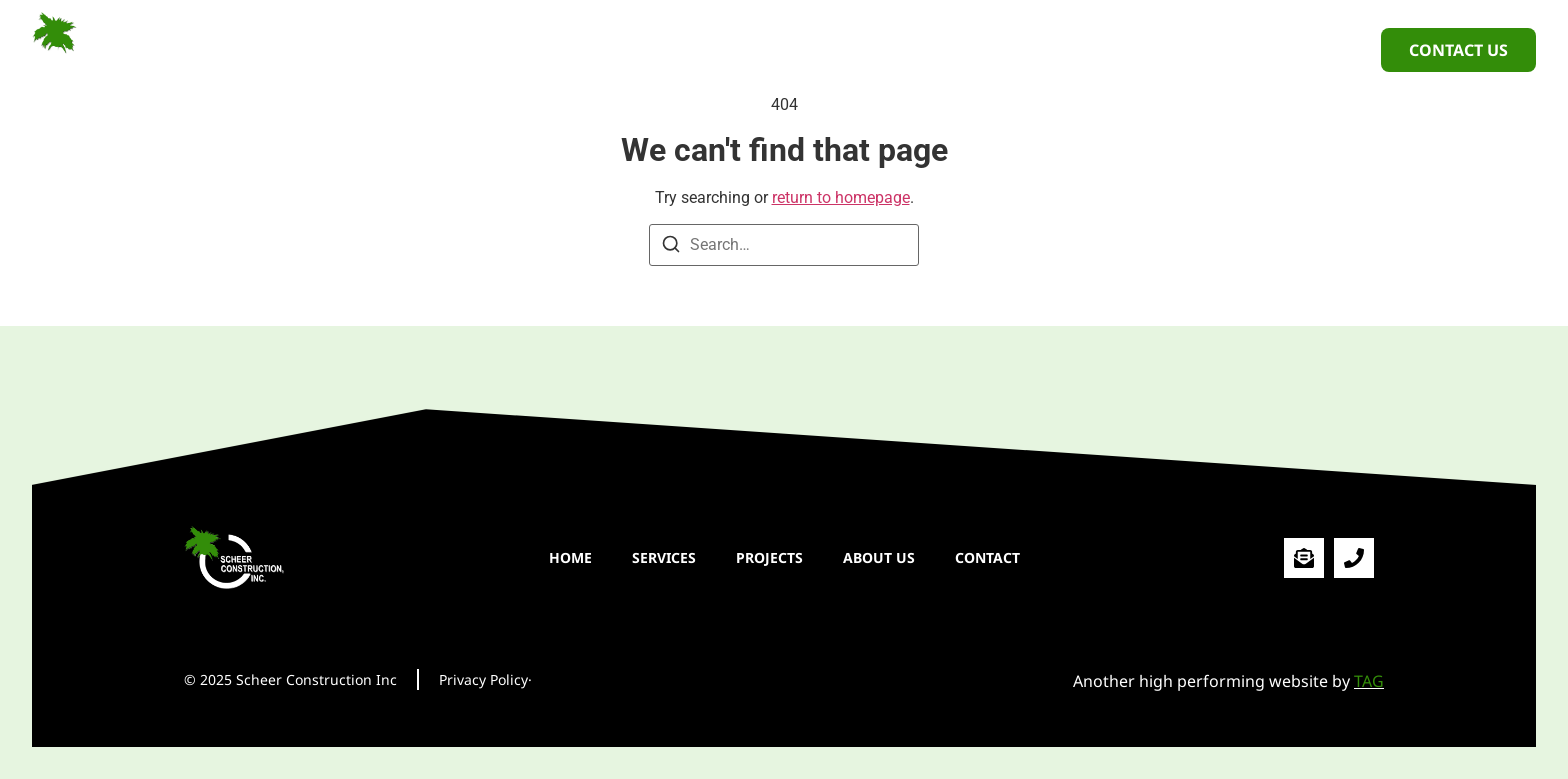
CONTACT (986, 49)
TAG (1369, 681)
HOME (569, 49)
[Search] (671, 247)
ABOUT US (878, 49)
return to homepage (841, 197)
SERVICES (663, 49)
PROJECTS (768, 49)
